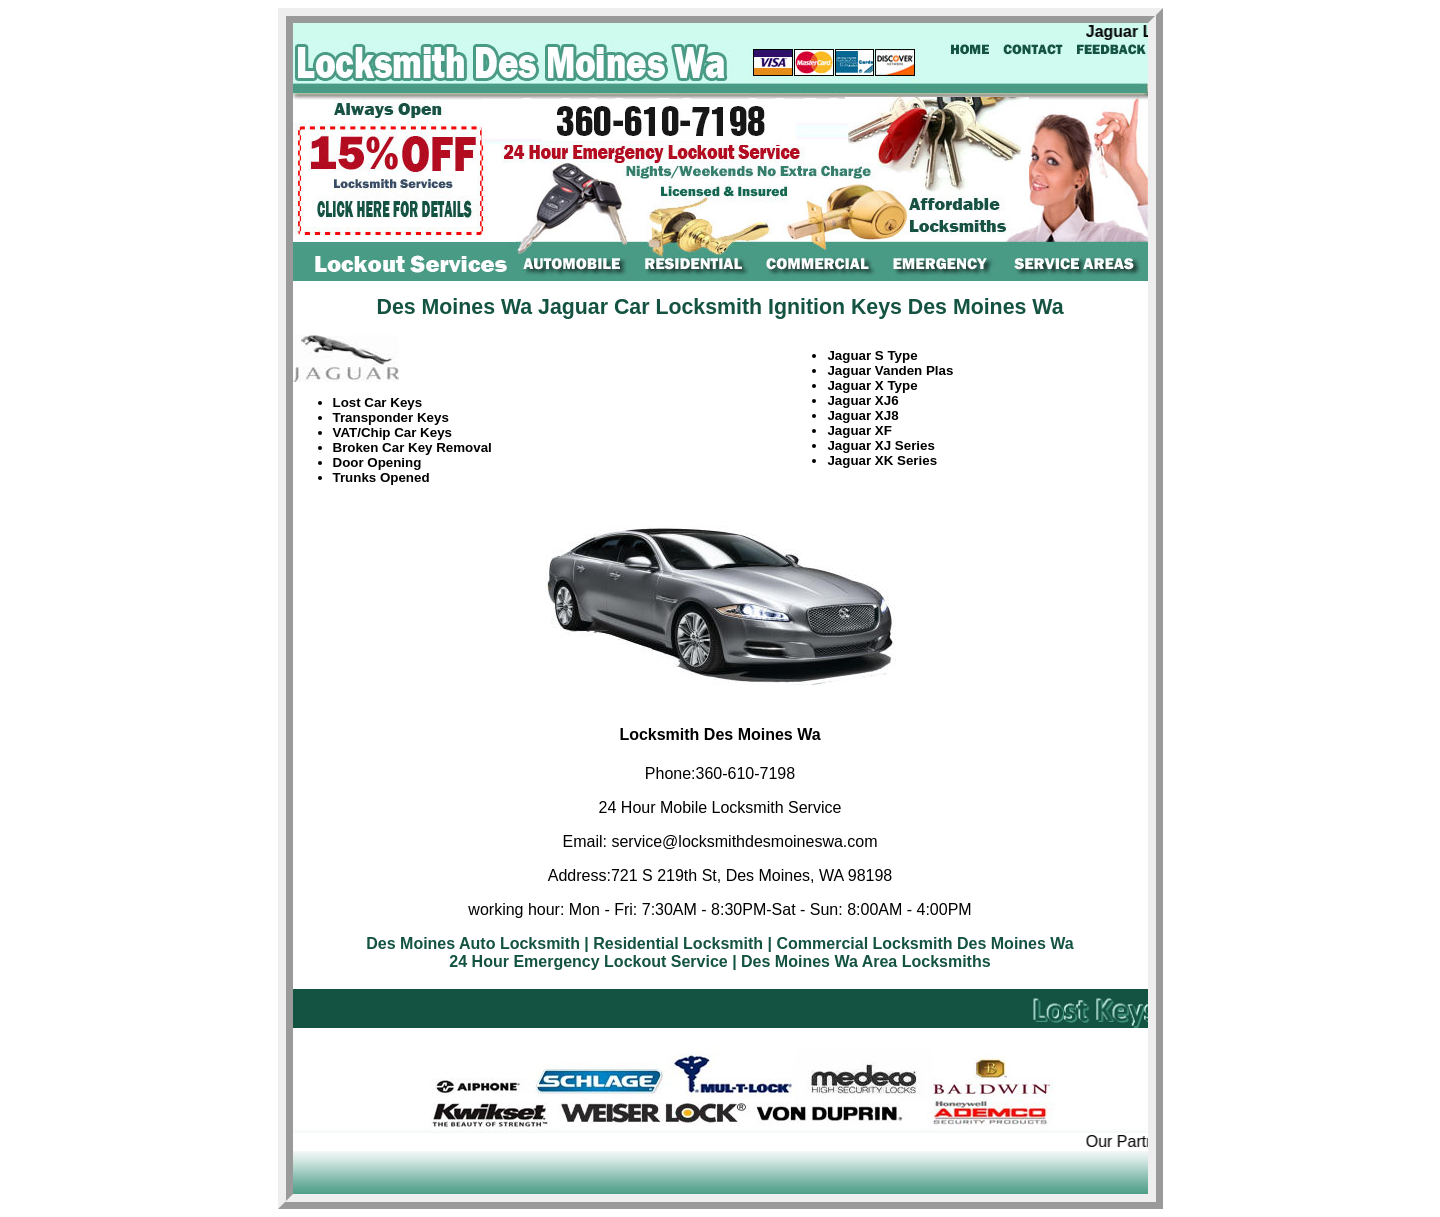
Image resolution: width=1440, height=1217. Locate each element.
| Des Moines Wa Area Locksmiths (861, 961)
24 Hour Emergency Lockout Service (588, 961)
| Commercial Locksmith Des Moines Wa (921, 943)
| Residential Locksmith (673, 943)
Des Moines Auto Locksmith (473, 943)
